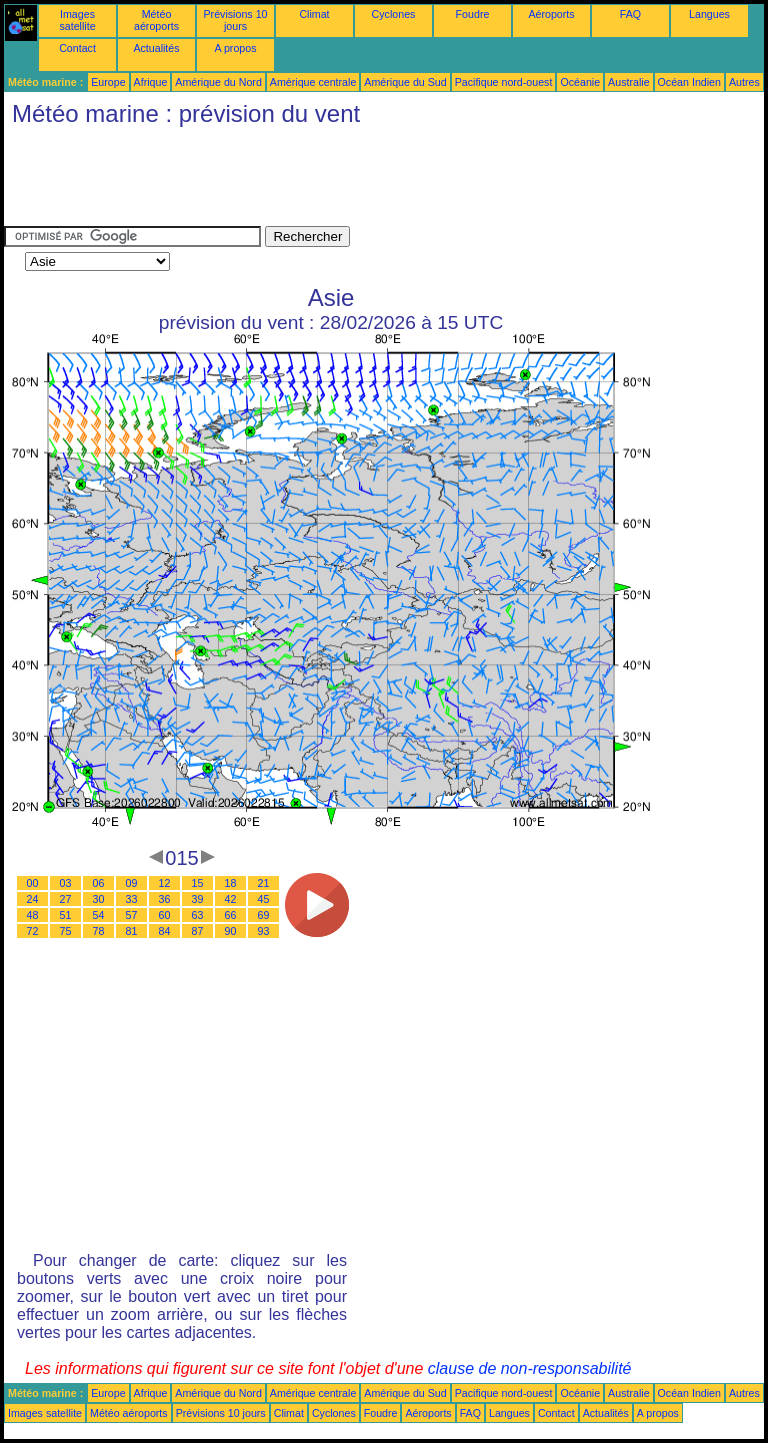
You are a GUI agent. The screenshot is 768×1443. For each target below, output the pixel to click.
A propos (235, 48)
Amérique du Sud (405, 82)
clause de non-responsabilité (530, 1368)
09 (132, 883)
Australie (628, 82)
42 (231, 899)
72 (33, 931)
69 (264, 915)
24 (33, 899)
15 (198, 883)
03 (66, 883)
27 (66, 899)
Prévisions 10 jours (236, 20)
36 (165, 899)
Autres (744, 82)
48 (33, 915)
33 (132, 899)
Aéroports (551, 14)
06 (99, 883)
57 (132, 915)
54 (99, 915)
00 (33, 883)
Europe (108, 82)
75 (66, 931)
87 (198, 931)
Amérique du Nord (218, 82)
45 (264, 899)
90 (231, 931)
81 (132, 931)
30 (99, 899)
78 (99, 931)
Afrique (151, 82)
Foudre (473, 14)
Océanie (580, 82)
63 (198, 915)
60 (165, 915)
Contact (77, 48)
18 (231, 883)
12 (165, 883)
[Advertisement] (368, 181)
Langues (709, 14)
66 (231, 915)
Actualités (156, 48)
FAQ (630, 14)
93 (264, 931)
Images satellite (77, 20)
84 (165, 931)
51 (66, 915)
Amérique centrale (313, 82)
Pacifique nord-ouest (504, 82)
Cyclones (394, 14)
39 (198, 899)
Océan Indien (689, 82)
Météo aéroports (156, 20)
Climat (314, 14)
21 (264, 883)
